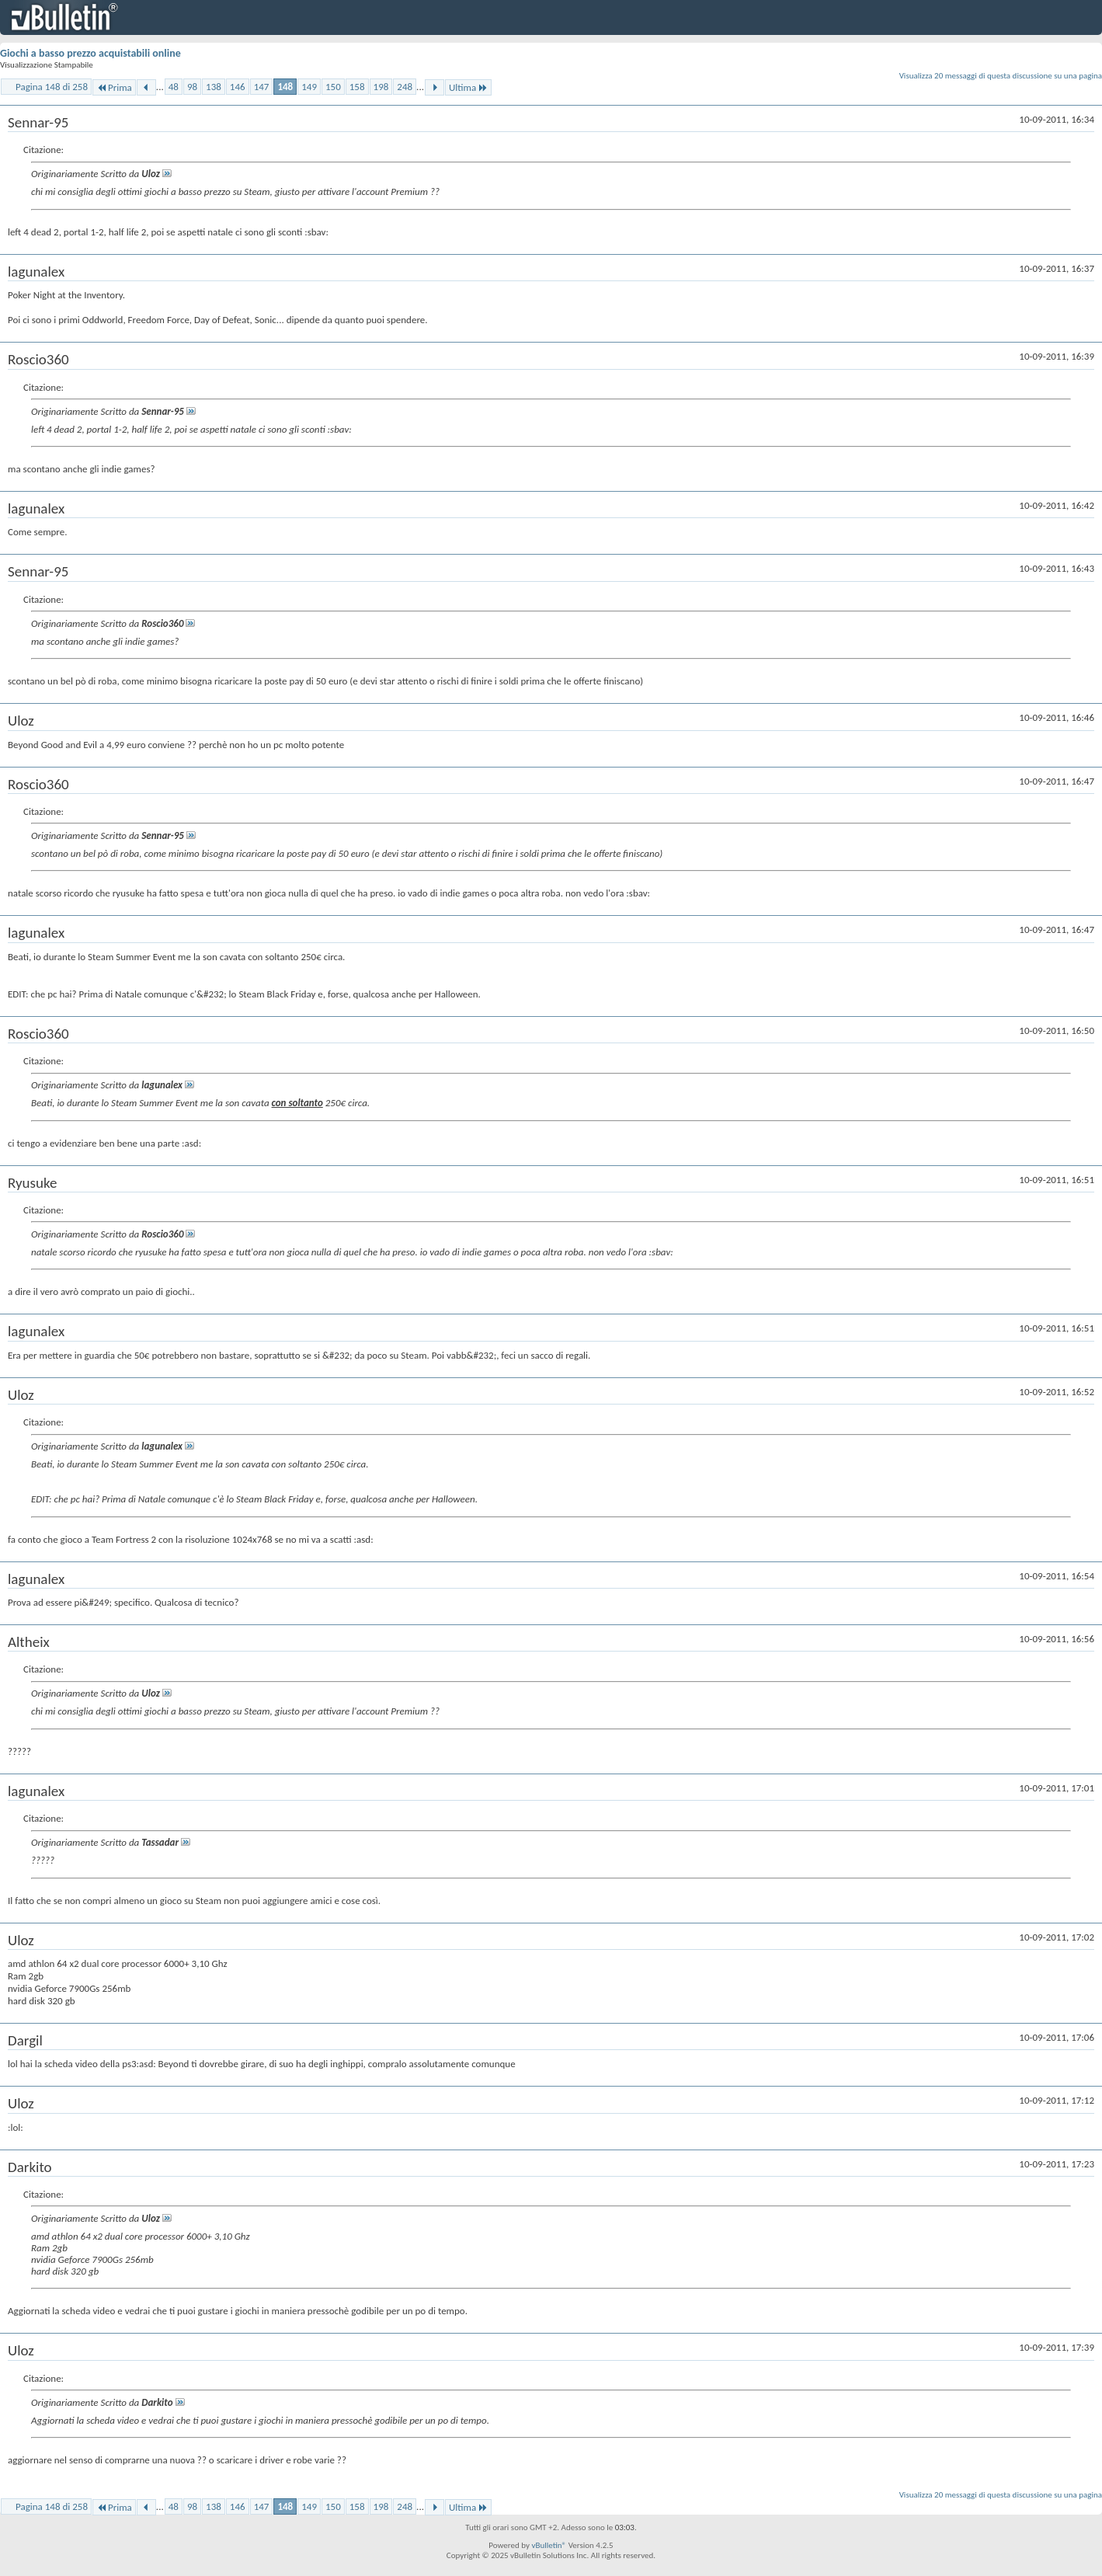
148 (285, 86)
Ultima (468, 87)
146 (237, 86)
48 (174, 86)
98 (192, 86)
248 (404, 86)
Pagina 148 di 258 (52, 86)
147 (261, 86)
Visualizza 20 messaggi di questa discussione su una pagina (1000, 76)
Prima (114, 87)
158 (357, 86)
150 (333, 86)
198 (381, 86)
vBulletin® (548, 2545)
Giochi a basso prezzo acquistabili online (90, 53)
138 (213, 86)
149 (309, 86)
